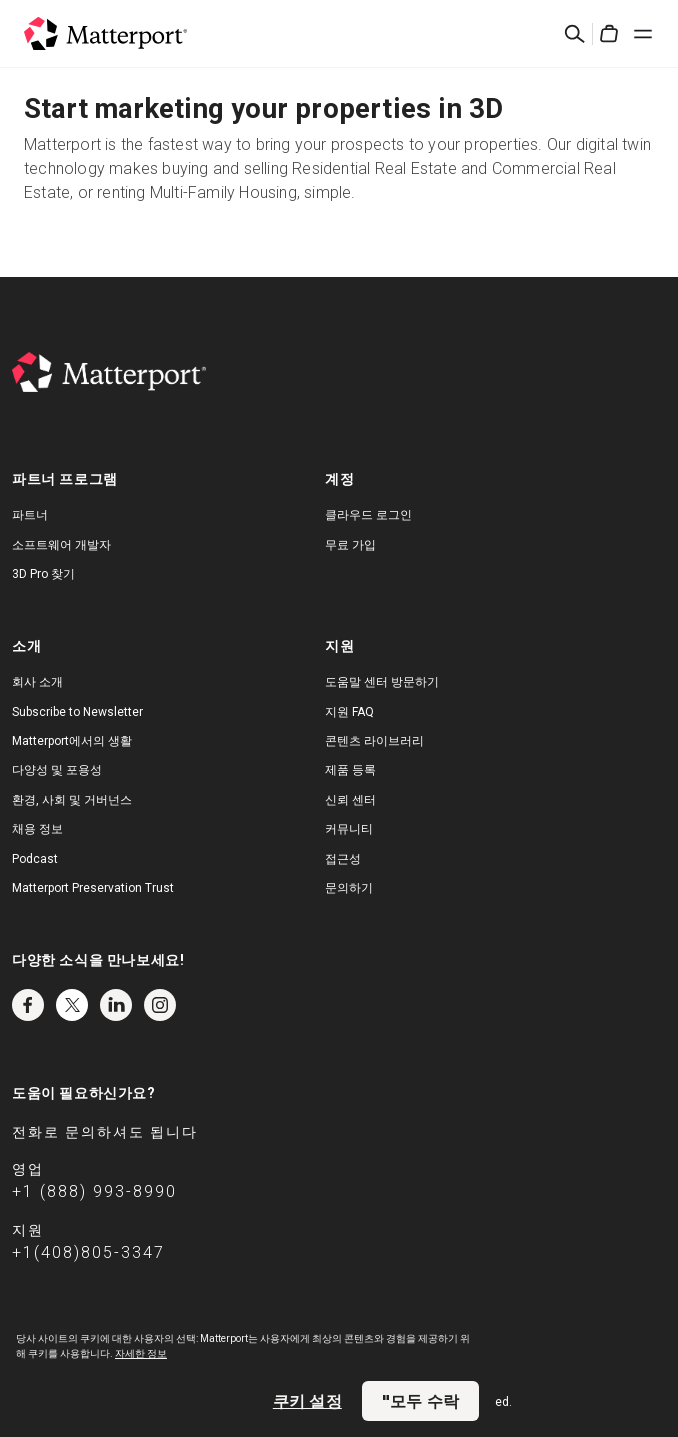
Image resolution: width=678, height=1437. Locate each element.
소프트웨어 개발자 (61, 545)
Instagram (160, 1005)
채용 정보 (37, 829)
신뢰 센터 (350, 800)
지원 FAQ (349, 712)
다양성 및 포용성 (57, 770)
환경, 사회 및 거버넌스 (72, 800)
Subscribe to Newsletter (77, 712)
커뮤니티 (349, 829)
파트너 (30, 515)
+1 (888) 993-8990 (94, 1191)
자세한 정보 (141, 1353)
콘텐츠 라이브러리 (374, 741)
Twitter (72, 1005)
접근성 (343, 859)
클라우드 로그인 (368, 515)
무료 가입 (350, 545)
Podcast (35, 859)
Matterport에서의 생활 (72, 741)
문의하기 (349, 888)
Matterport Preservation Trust (93, 888)
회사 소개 (37, 682)
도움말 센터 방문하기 (382, 682)
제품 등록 (350, 770)
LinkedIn (116, 1005)
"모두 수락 (420, 1401)
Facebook (28, 1005)
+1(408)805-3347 (88, 1252)
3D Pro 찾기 (43, 574)
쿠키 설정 (307, 1401)
